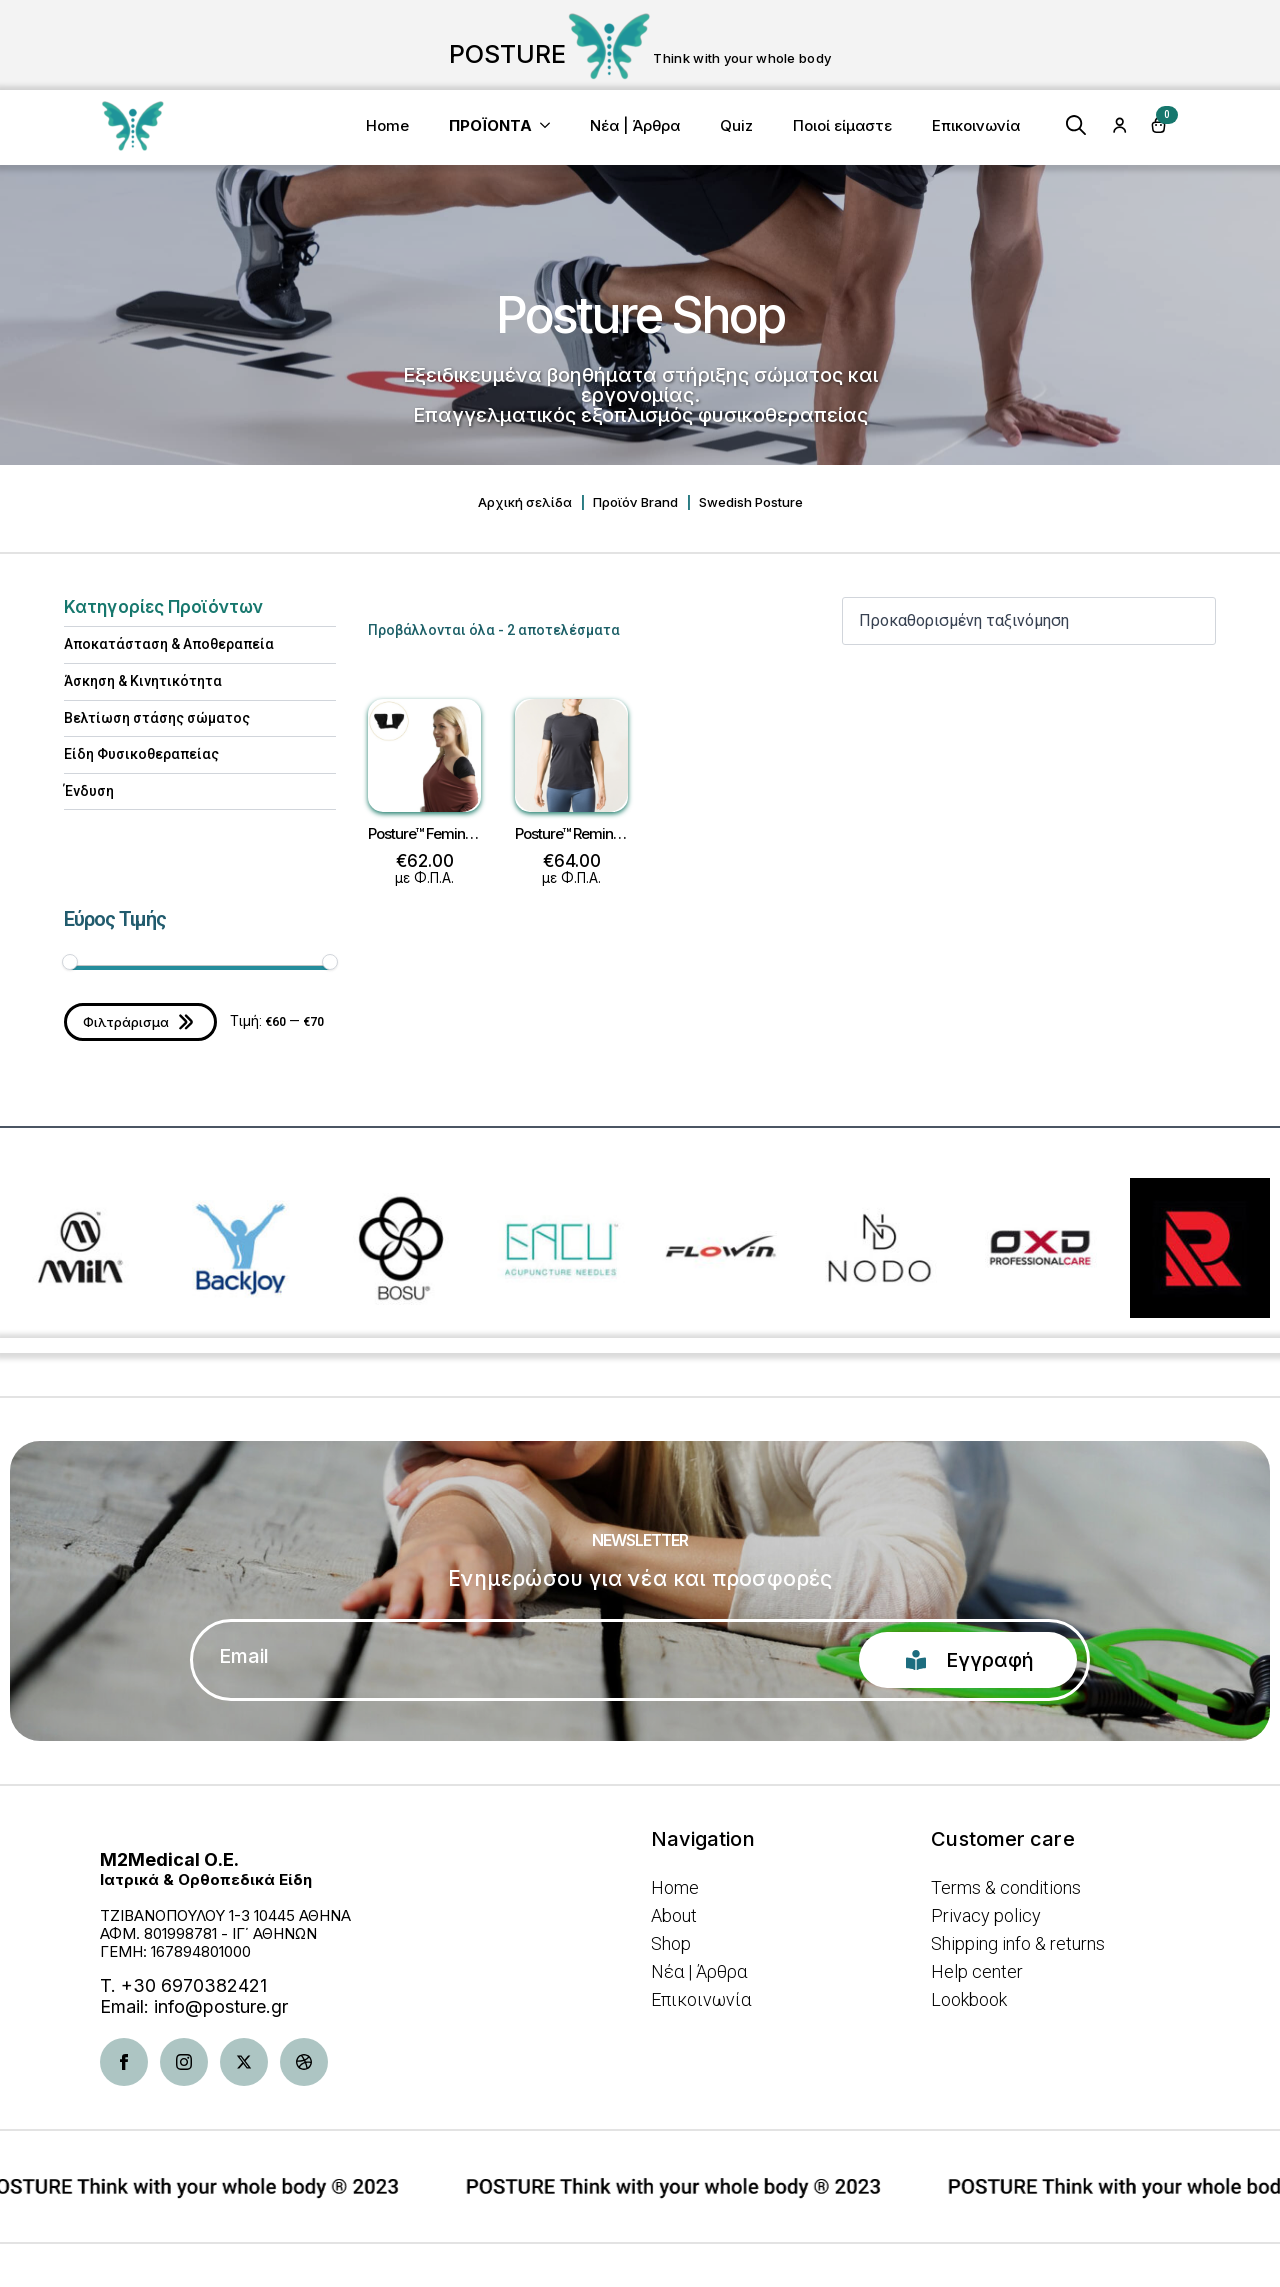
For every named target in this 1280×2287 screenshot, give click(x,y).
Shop (671, 1944)
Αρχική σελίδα (525, 502)
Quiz (736, 125)
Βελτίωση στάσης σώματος (157, 718)
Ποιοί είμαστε (842, 125)
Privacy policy (986, 1916)
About (674, 1916)
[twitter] (244, 2062)
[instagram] (184, 2062)
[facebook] (124, 2062)
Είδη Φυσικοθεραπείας (141, 754)
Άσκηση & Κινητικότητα (143, 681)
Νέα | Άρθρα (635, 125)
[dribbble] (304, 2062)
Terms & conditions (1006, 1888)
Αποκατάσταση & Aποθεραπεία (169, 644)
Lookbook (969, 2000)
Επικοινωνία (976, 125)
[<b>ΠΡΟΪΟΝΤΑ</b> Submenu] (551, 125)
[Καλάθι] (1159, 125)
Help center (977, 1972)
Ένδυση (89, 791)
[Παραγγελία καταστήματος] (1029, 621)
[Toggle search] (1076, 125)
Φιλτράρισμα (126, 1022)
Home (387, 125)
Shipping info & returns (1018, 1944)
